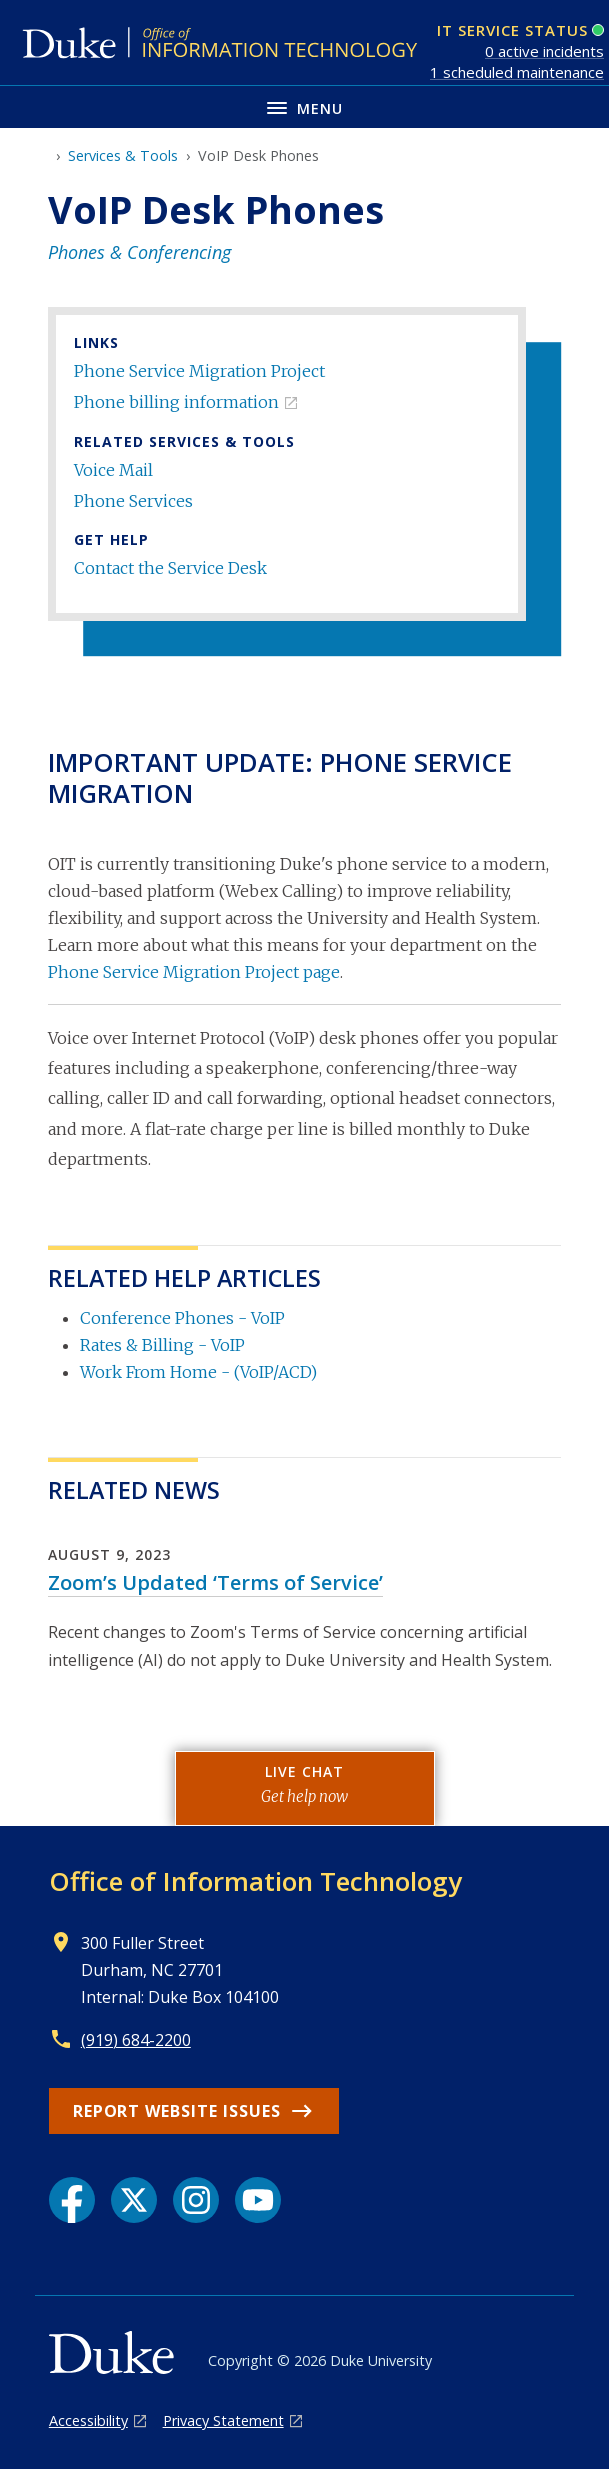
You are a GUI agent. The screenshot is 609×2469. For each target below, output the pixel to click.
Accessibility (88, 2420)
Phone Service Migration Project (199, 371)
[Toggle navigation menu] (304, 106)
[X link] (134, 2200)
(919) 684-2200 (136, 2040)
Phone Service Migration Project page (194, 972)
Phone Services (133, 501)
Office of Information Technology (255, 1881)
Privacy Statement (223, 2420)
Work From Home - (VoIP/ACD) (198, 1372)
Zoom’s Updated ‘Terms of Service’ (215, 1582)
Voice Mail (113, 470)
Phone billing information (176, 402)
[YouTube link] (258, 2200)
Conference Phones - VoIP (182, 1318)
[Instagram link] (196, 2200)
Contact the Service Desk (170, 568)
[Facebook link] (72, 2200)
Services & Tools (123, 155)
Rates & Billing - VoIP (162, 1345)
